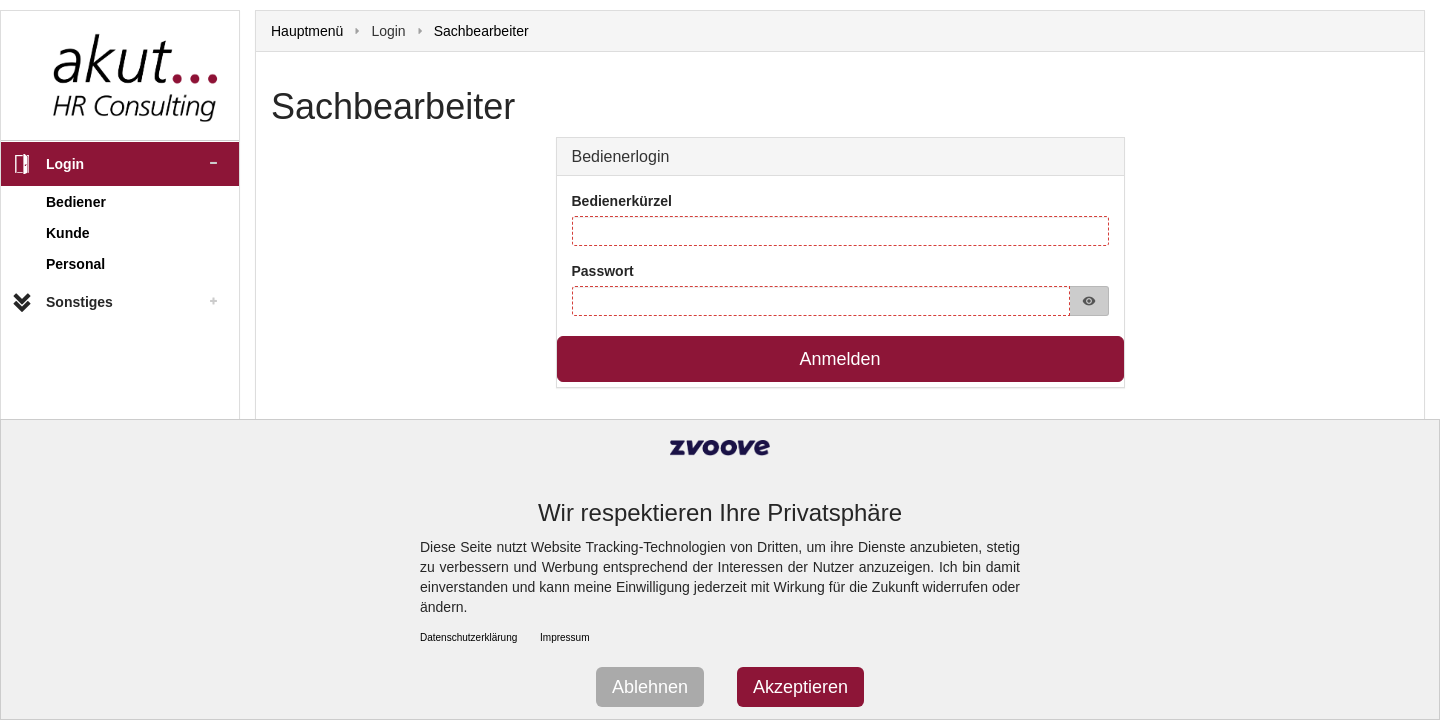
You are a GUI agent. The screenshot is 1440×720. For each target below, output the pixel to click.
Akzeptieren (800, 687)
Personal (75, 264)
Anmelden (839, 359)
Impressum (564, 637)
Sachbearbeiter (481, 31)
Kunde (68, 233)
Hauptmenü (307, 31)
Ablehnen (650, 687)
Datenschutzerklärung (468, 637)
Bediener (76, 202)
